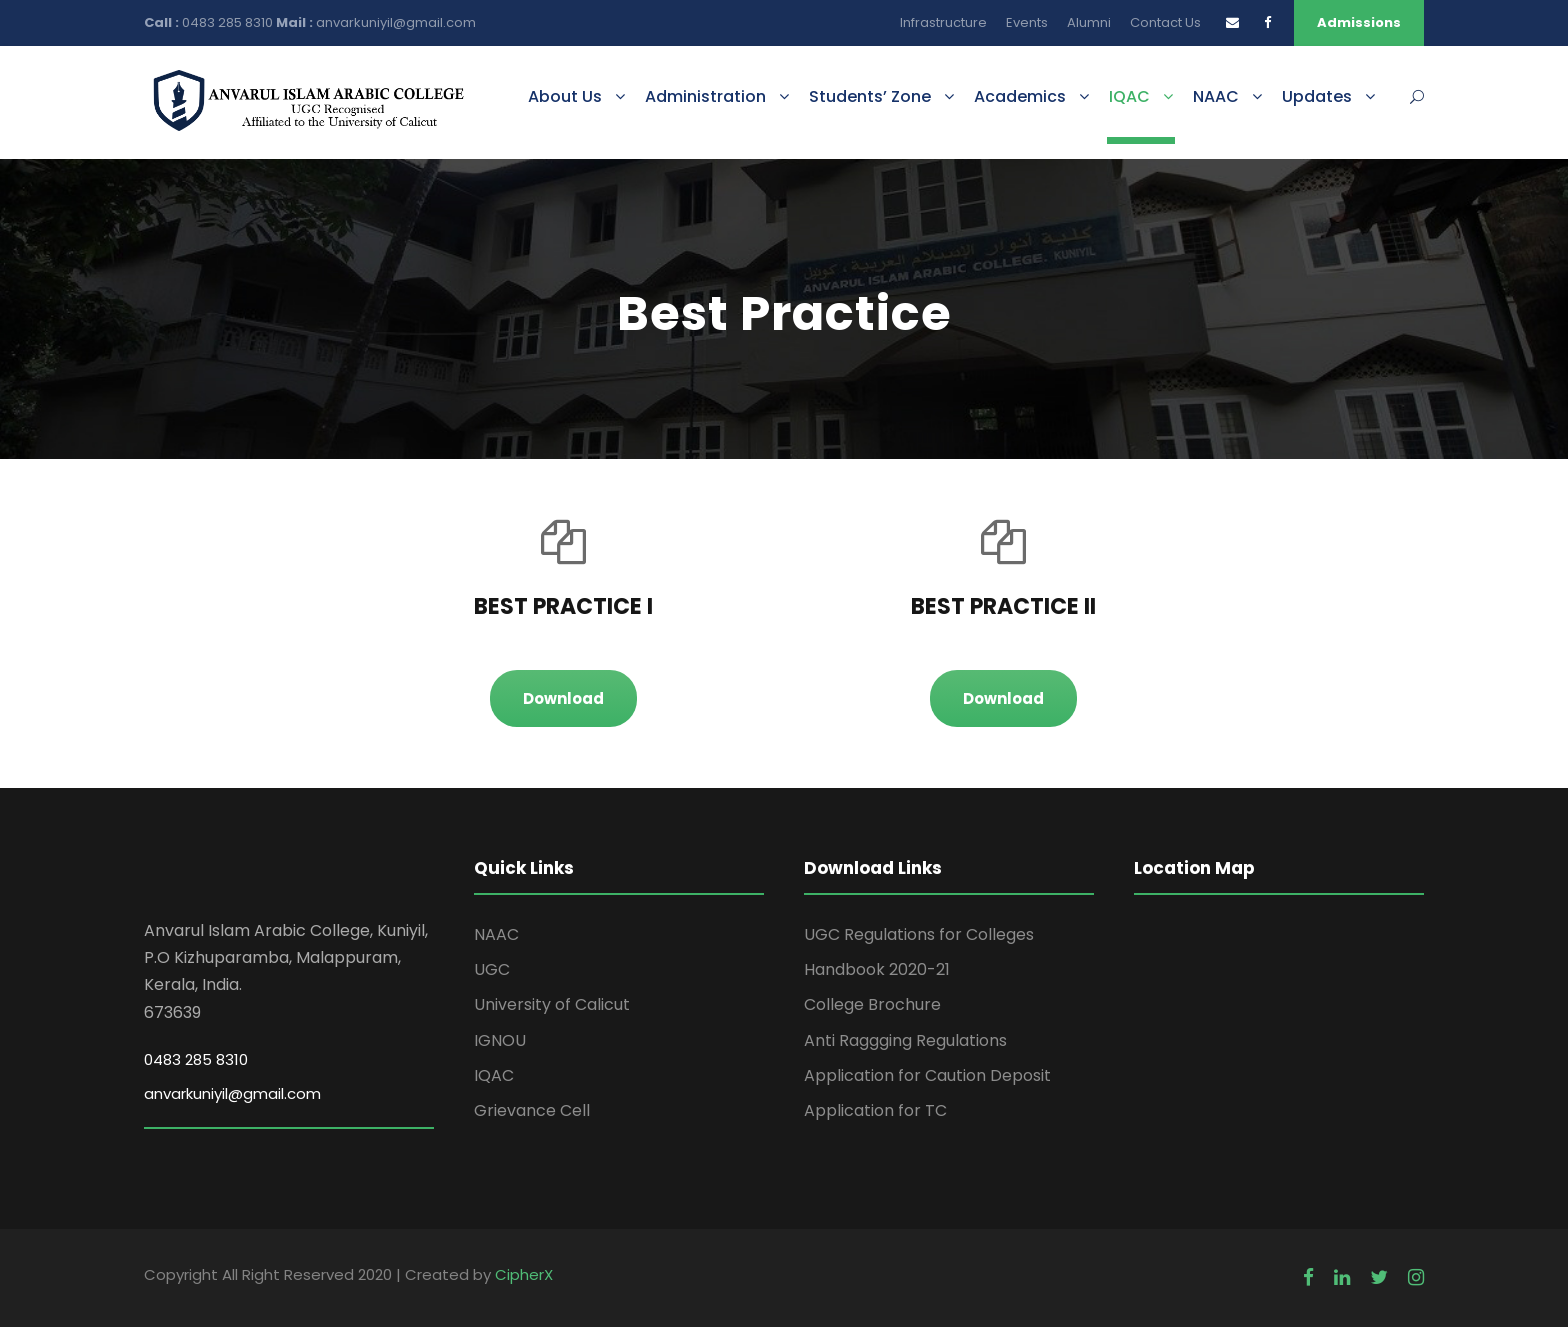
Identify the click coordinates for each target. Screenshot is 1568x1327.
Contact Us (1165, 22)
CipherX (524, 1274)
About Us (565, 96)
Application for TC (875, 1110)
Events (1027, 22)
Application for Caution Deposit (927, 1075)
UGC (492, 969)
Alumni (1089, 22)
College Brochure (872, 1004)
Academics (1020, 96)
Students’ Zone (870, 96)
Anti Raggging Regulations (905, 1040)
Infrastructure (943, 22)
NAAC (1216, 96)
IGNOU (500, 1040)
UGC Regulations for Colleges (919, 934)
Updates (1317, 96)
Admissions (1359, 22)
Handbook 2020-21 (877, 969)
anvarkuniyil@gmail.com (396, 22)
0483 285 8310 (229, 22)
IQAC (1129, 96)
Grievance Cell (532, 1110)
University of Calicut (552, 1004)
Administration (705, 96)
